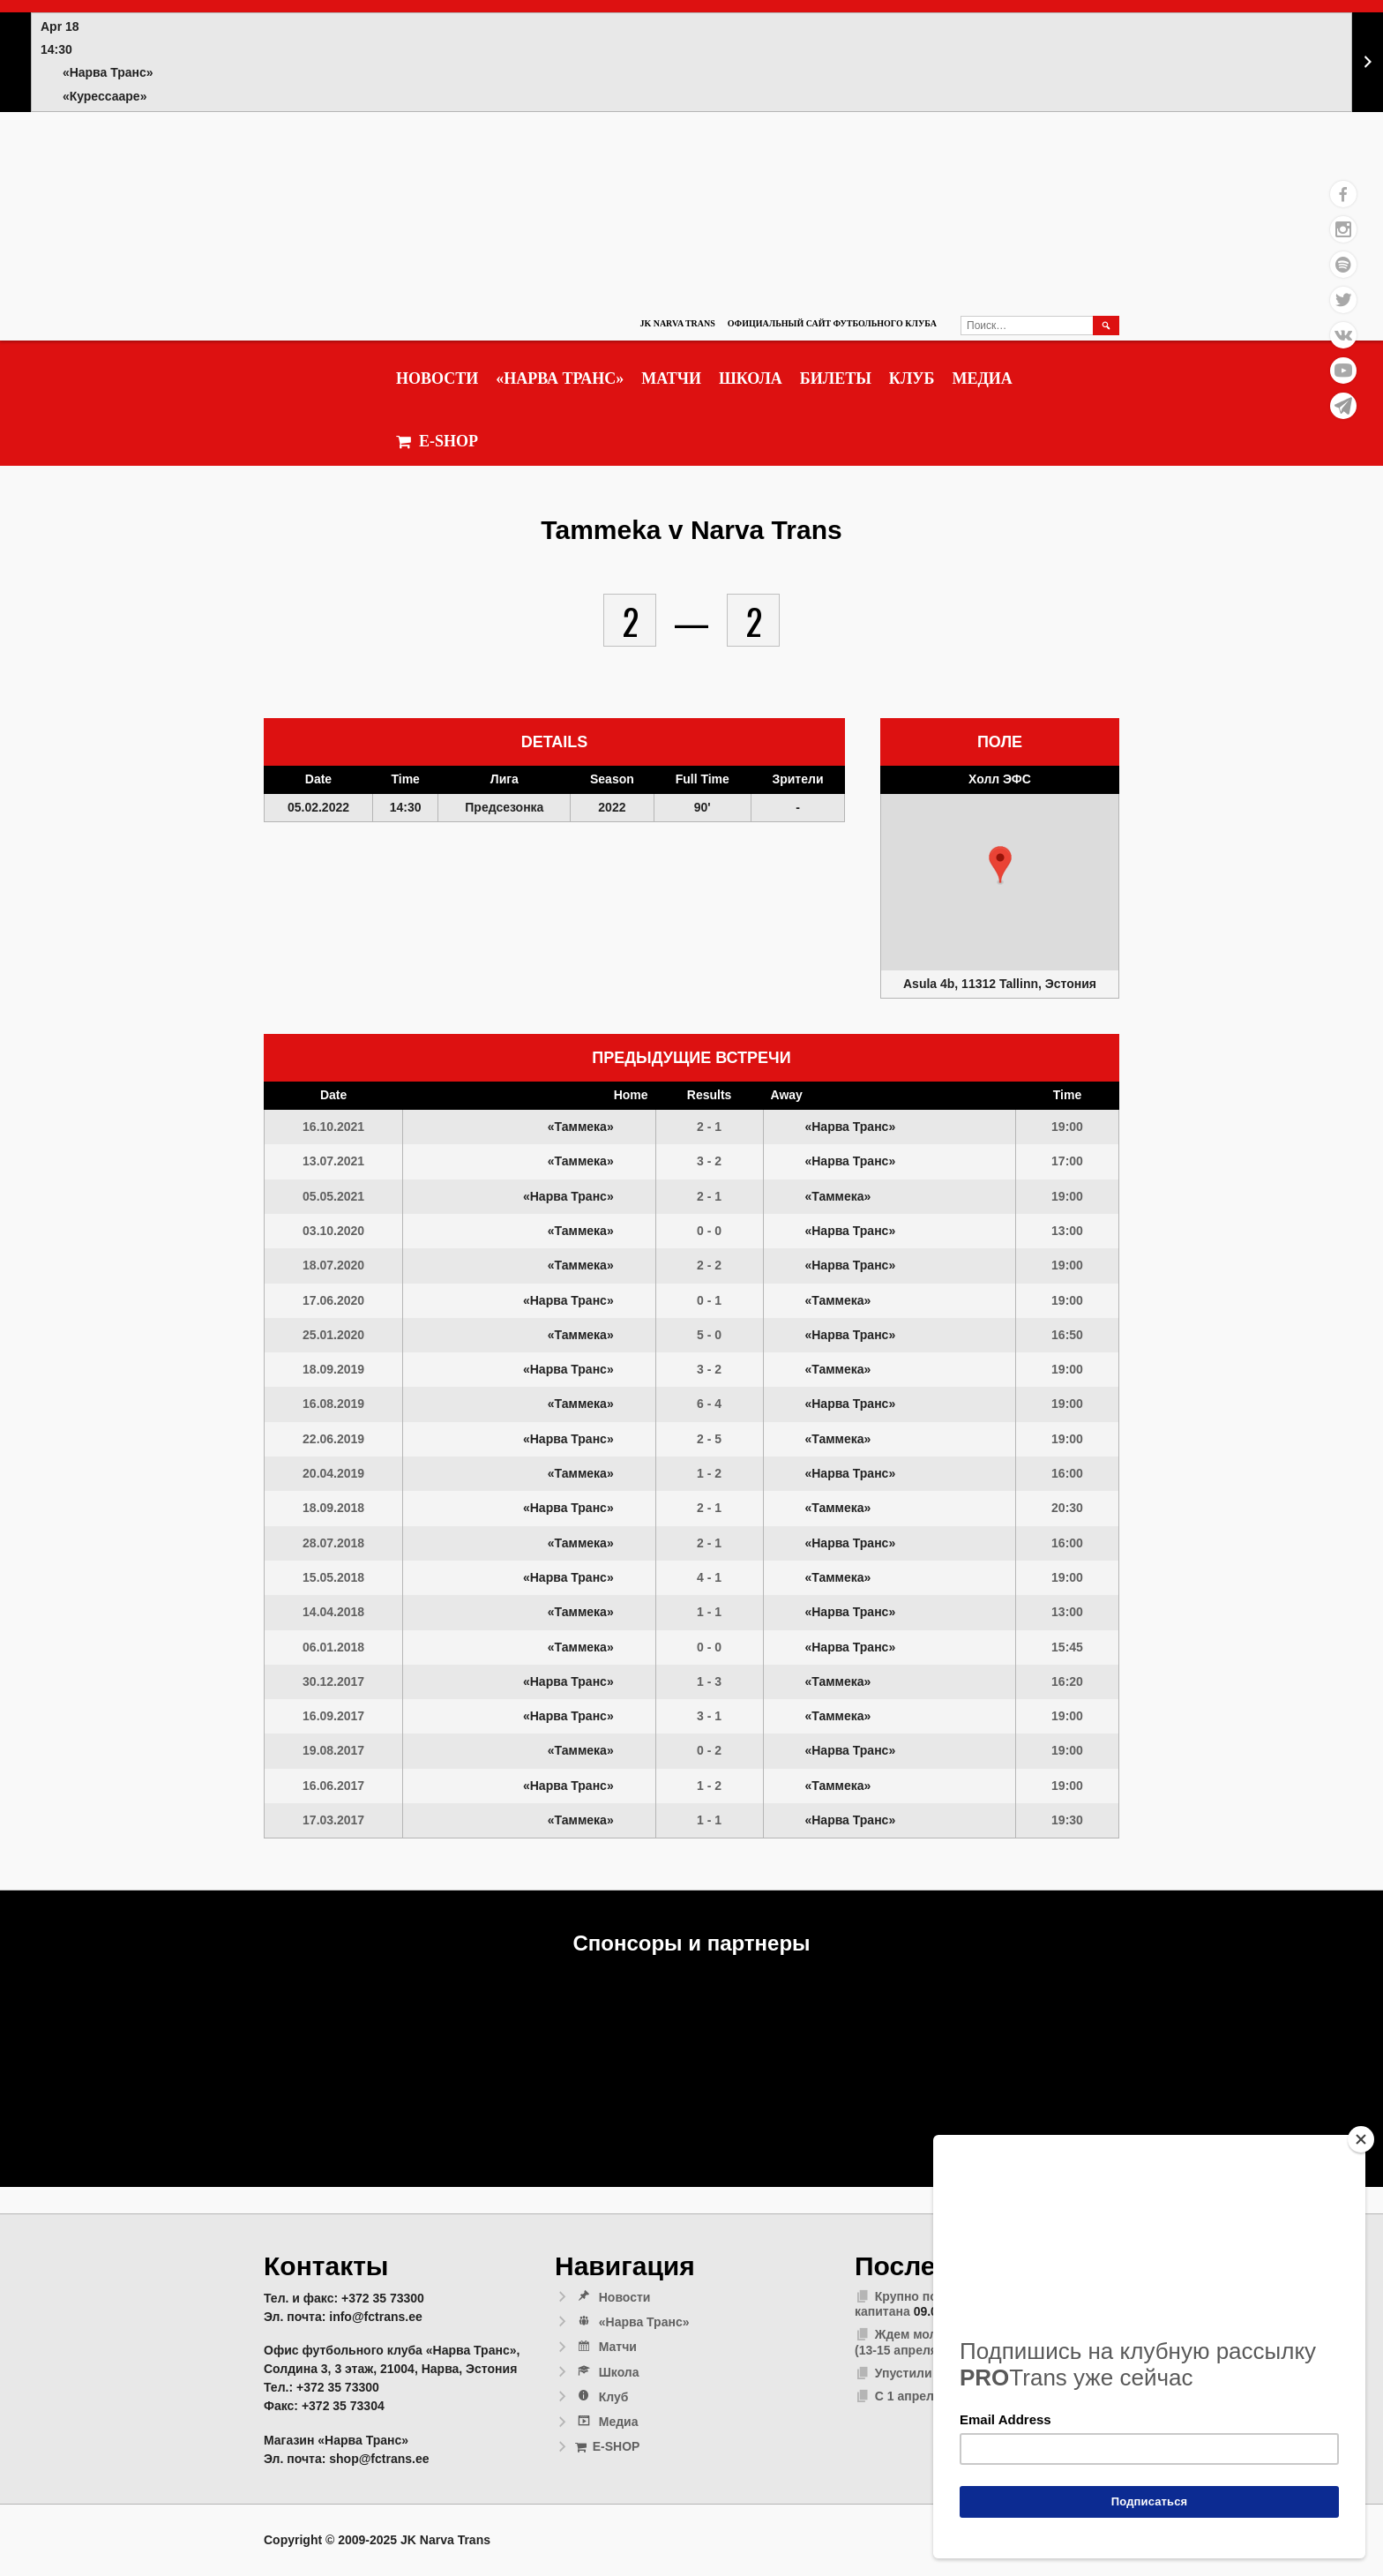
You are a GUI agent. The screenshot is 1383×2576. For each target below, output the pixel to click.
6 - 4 (709, 1404)
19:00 (1067, 1127)
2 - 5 (709, 1439)
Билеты (835, 378)
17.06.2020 (333, 1300)
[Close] (1361, 2139)
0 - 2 (709, 1750)
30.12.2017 (333, 1681)
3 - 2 (709, 1161)
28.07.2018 (333, 1543)
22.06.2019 (333, 1439)
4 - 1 (709, 1577)
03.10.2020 (333, 1231)
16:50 (1067, 1335)
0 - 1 (709, 1300)
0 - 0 (709, 1231)
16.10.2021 (333, 1127)
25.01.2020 (333, 1335)
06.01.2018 (333, 1647)
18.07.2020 (333, 1265)
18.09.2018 (333, 1508)
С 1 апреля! (910, 2396)
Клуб (912, 378)
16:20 (1067, 1681)
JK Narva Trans (676, 323)
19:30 (1067, 1820)
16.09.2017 (333, 1716)
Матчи (671, 378)
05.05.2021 (333, 1196)
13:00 (1067, 1231)
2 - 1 (709, 1127)
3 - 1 (709, 1716)
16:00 (1067, 1473)
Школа (750, 378)
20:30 (1067, 1508)
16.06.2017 (333, 1785)
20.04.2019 (333, 1473)
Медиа (982, 378)
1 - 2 (709, 1473)
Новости (437, 378)
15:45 (1067, 1647)
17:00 (1067, 1161)
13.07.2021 (333, 1161)
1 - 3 (709, 1681)
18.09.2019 (333, 1369)
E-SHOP (437, 441)
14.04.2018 (333, 1612)
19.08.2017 (333, 1750)
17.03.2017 (333, 1820)
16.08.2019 (333, 1404)
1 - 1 (709, 1612)
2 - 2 (709, 1265)
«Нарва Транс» (560, 378)
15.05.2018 (333, 1577)
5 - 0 (709, 1335)
